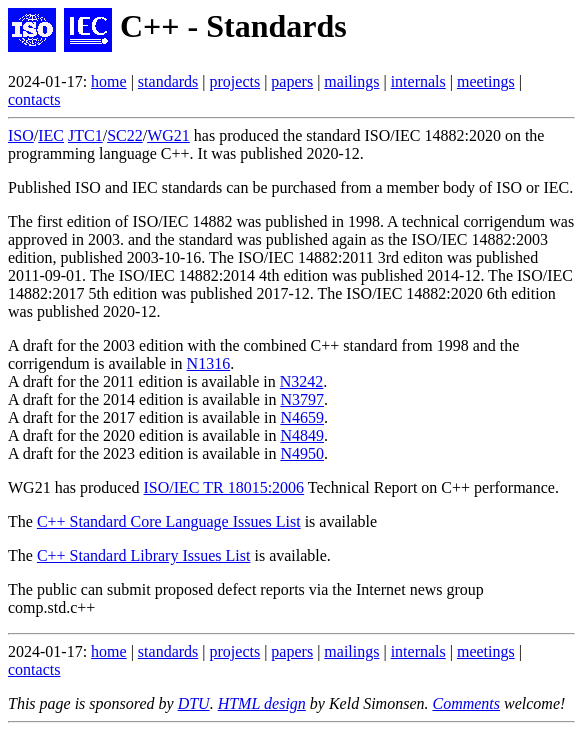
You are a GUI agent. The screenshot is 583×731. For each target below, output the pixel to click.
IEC (51, 135)
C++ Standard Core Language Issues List (169, 521)
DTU (194, 703)
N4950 (302, 453)
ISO (21, 135)
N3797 (302, 399)
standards (168, 81)
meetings (486, 81)
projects (235, 81)
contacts (34, 99)
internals (418, 81)
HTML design (262, 703)
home (109, 81)
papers (292, 81)
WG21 (168, 135)
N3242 (302, 381)
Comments (466, 703)
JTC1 (85, 135)
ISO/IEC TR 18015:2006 (224, 487)
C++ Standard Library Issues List (144, 555)
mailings (351, 81)
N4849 (302, 435)
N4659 (302, 417)
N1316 (209, 363)
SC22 (125, 135)
